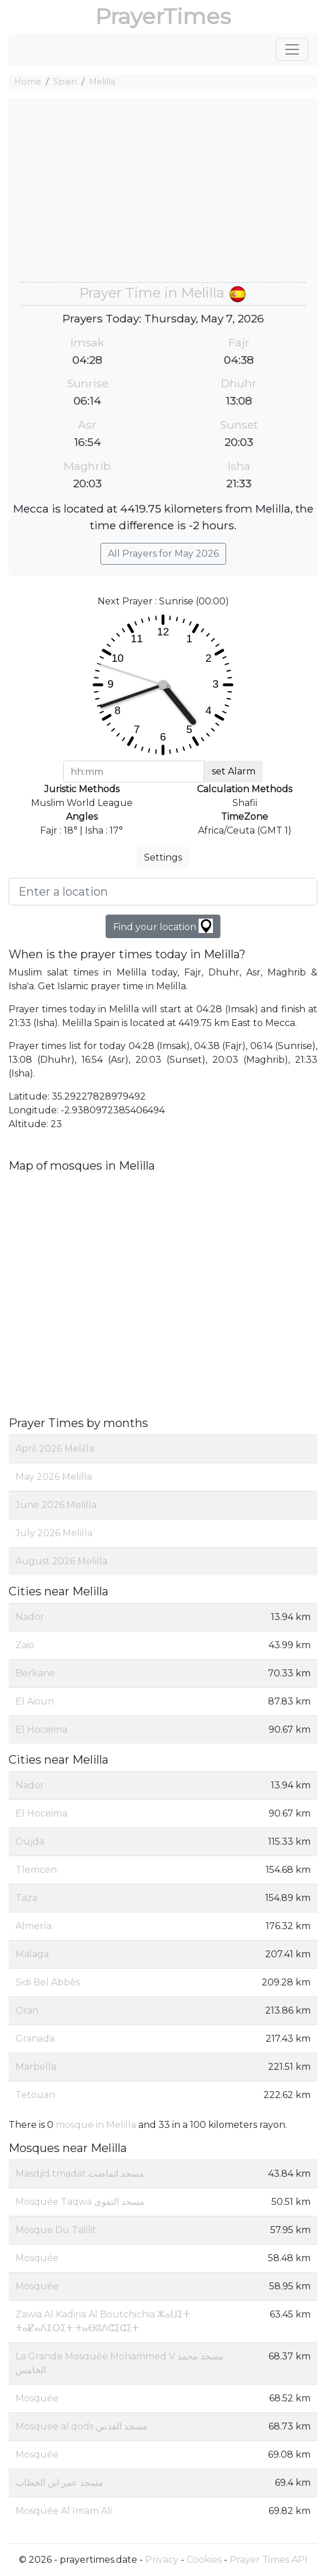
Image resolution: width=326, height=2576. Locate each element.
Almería (33, 1926)
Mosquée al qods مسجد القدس (81, 2426)
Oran (26, 2010)
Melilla (102, 81)
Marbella (35, 2066)
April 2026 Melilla (54, 1448)
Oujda (29, 1841)
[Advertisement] (163, 195)
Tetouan (35, 2094)
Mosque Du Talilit (55, 2229)
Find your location (163, 926)
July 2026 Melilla (53, 1533)
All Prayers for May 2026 (163, 553)
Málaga (32, 1954)
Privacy (161, 2559)
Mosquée (37, 2258)
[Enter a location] (163, 891)
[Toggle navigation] (292, 49)
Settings (163, 857)
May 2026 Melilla (53, 1476)
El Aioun (34, 1701)
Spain (65, 81)
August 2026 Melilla (61, 1561)
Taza (26, 1897)
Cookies (204, 2559)
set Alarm (233, 771)
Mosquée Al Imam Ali (63, 2510)
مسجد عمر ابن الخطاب (59, 2482)
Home (27, 81)
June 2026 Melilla (55, 1504)
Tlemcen (36, 1869)
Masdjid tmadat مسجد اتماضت (79, 2173)
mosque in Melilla (96, 2124)
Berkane (35, 1673)
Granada (35, 2038)
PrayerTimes (163, 16)
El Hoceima (41, 1729)
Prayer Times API (269, 2559)
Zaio (24, 1645)
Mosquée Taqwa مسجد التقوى (80, 2201)
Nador (29, 1616)
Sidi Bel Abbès (47, 1982)
